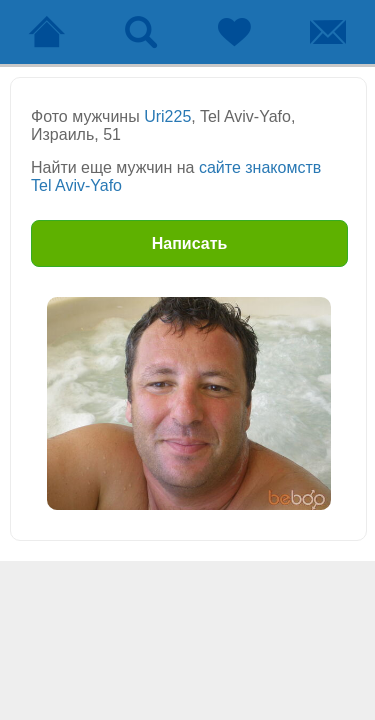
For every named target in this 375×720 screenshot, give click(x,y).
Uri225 (167, 116)
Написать (190, 243)
